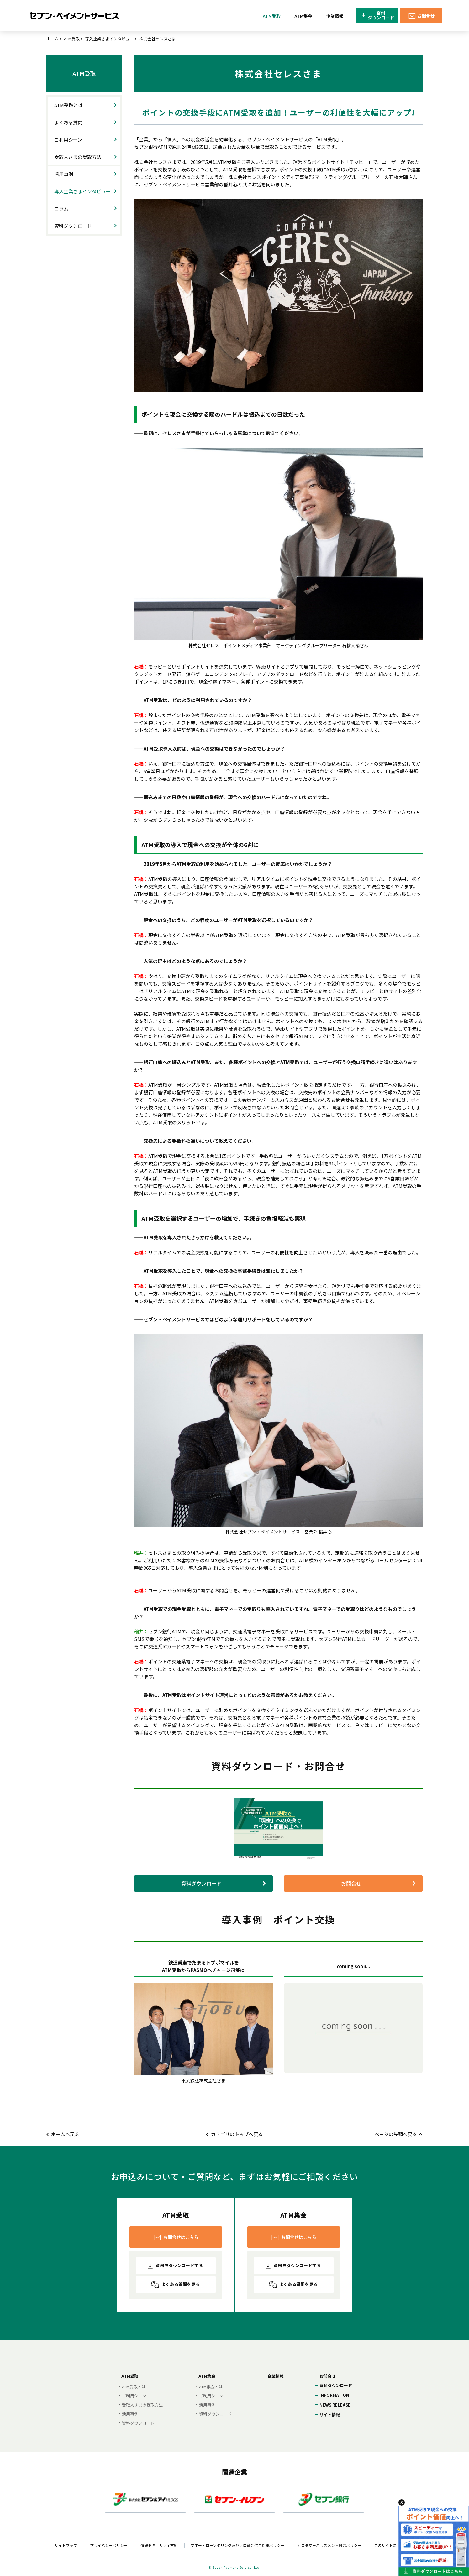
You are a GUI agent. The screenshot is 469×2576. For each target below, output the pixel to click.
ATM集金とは (211, 2386)
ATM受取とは (68, 105)
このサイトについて (391, 2544)
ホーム (52, 39)
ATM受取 (72, 39)
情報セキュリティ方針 (159, 2544)
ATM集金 (206, 2376)
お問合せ (351, 1883)
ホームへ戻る (65, 2134)
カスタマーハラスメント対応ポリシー (329, 2544)
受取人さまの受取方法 (77, 157)
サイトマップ (66, 2544)
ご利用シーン (68, 139)
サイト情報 (329, 2414)
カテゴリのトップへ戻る (237, 2134)
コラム (61, 208)
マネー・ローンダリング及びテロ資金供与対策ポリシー (237, 2544)
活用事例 (63, 174)
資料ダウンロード (201, 1883)
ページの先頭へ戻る (396, 2134)
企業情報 (275, 2376)
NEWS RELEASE (334, 2405)
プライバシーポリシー (109, 2544)
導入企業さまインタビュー (109, 39)
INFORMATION (334, 2395)
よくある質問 (68, 122)
